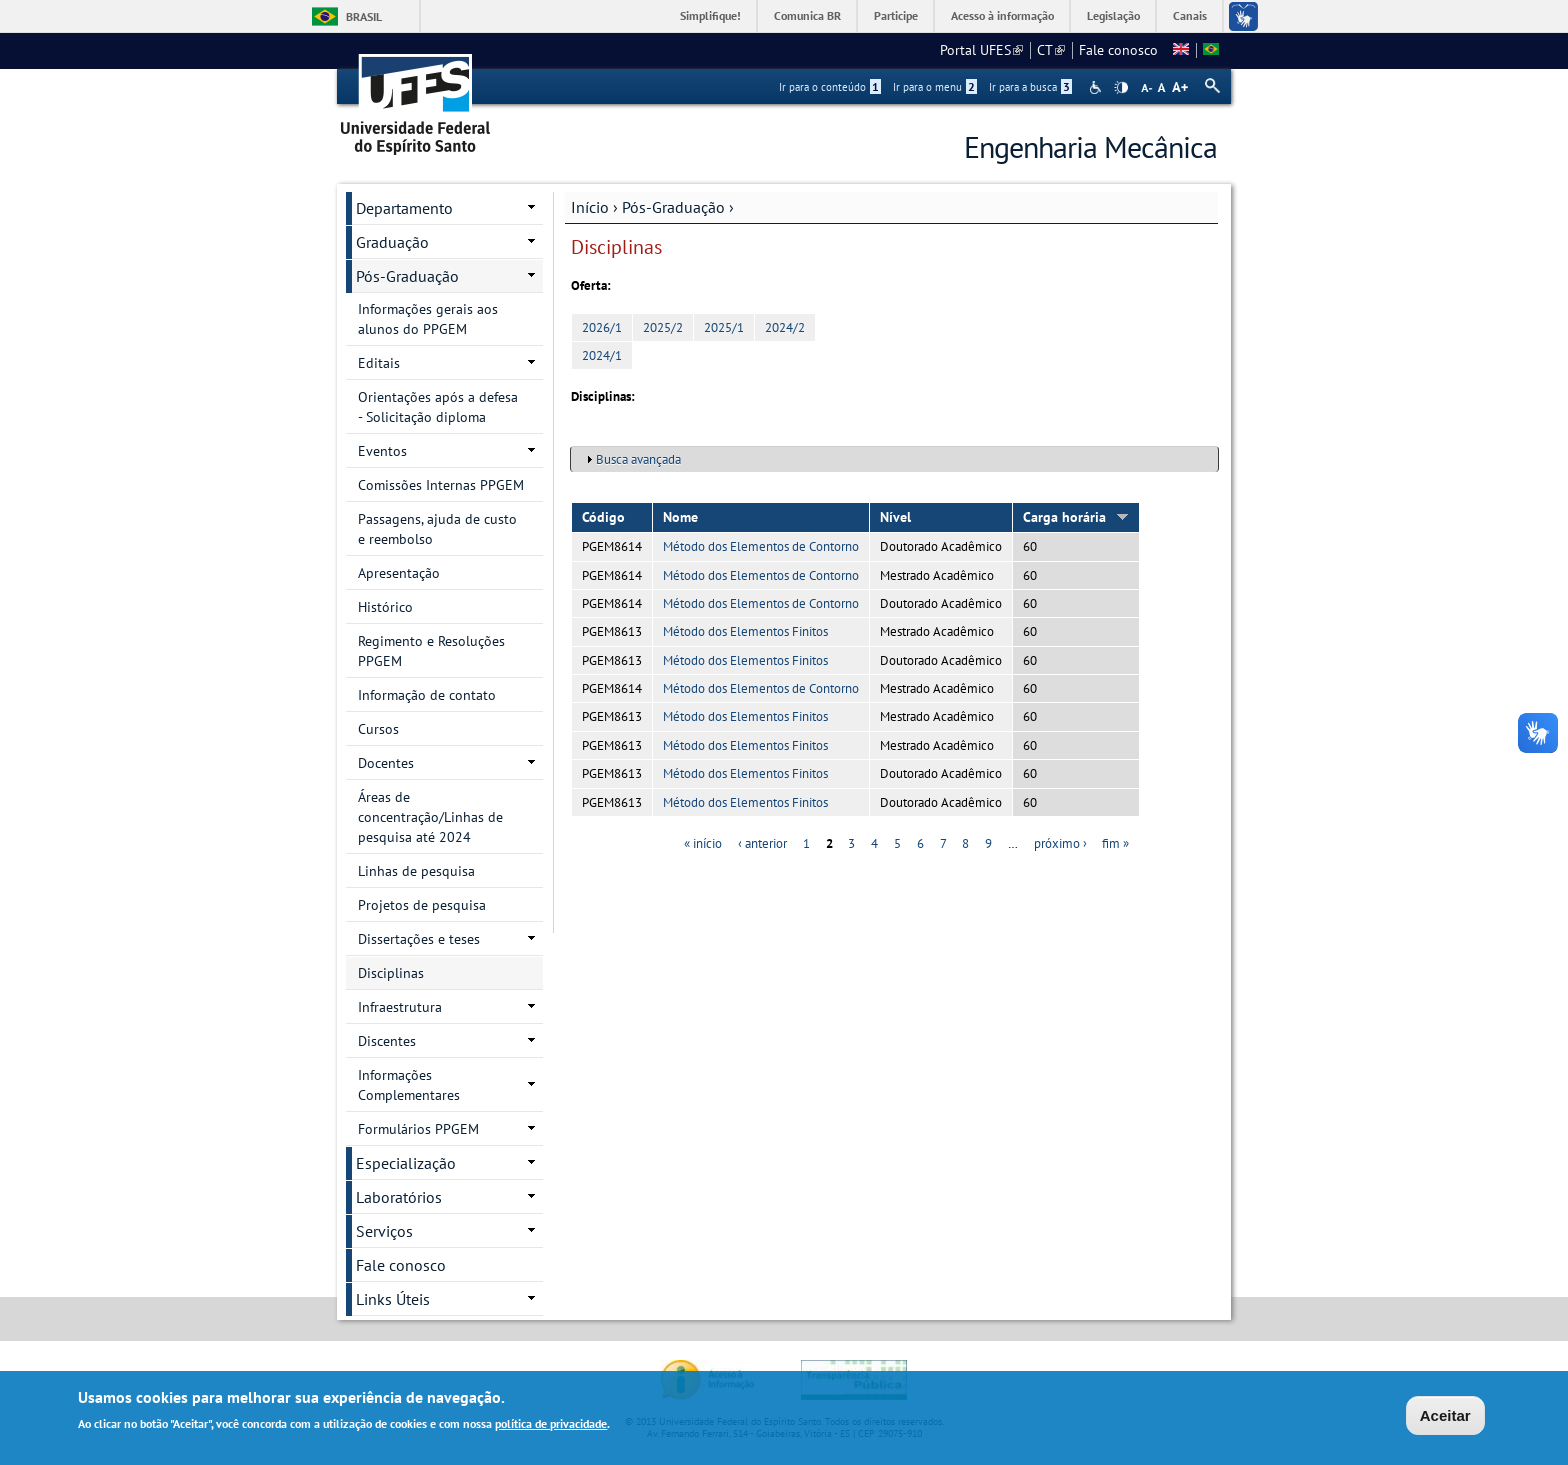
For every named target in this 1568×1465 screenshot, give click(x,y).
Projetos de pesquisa (422, 905)
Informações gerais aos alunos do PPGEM (428, 319)
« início (703, 843)
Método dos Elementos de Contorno (761, 546)
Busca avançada (638, 459)
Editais (379, 363)
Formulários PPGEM (418, 1129)
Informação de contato (427, 695)
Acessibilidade (1097, 87)
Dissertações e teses (419, 939)
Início (590, 207)
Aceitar (1445, 1416)
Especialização (406, 1163)
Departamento (404, 208)
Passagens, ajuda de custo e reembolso (437, 529)
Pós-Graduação (673, 207)
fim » (1115, 843)
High (1121, 88)
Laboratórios (399, 1197)
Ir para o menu (935, 87)
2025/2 (663, 327)
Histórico (385, 607)
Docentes (386, 763)
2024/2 (785, 327)
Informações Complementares (409, 1085)
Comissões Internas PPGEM (441, 485)
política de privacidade (551, 1424)
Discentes (387, 1041)
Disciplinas (391, 973)
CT (1051, 50)
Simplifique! (710, 15)
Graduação (392, 242)
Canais (1190, 15)
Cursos (378, 729)
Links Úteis (393, 1299)
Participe (896, 15)
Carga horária (1076, 517)
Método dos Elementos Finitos (745, 631)
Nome (680, 517)
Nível (895, 517)
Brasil (364, 16)
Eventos (382, 451)
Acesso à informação (1002, 15)
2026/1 (602, 327)
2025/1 (724, 327)
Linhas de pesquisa (416, 871)
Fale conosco (1118, 50)
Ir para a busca (1030, 87)
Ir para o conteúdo (830, 87)
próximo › (1060, 843)
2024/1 (602, 355)
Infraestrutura (400, 1007)
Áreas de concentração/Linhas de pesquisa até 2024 (430, 817)
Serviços (384, 1231)
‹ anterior (762, 843)
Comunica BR (807, 15)
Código (603, 517)
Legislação (1113, 15)
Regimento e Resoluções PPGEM (431, 651)
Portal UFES (981, 50)
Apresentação (399, 573)
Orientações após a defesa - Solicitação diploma (438, 407)
